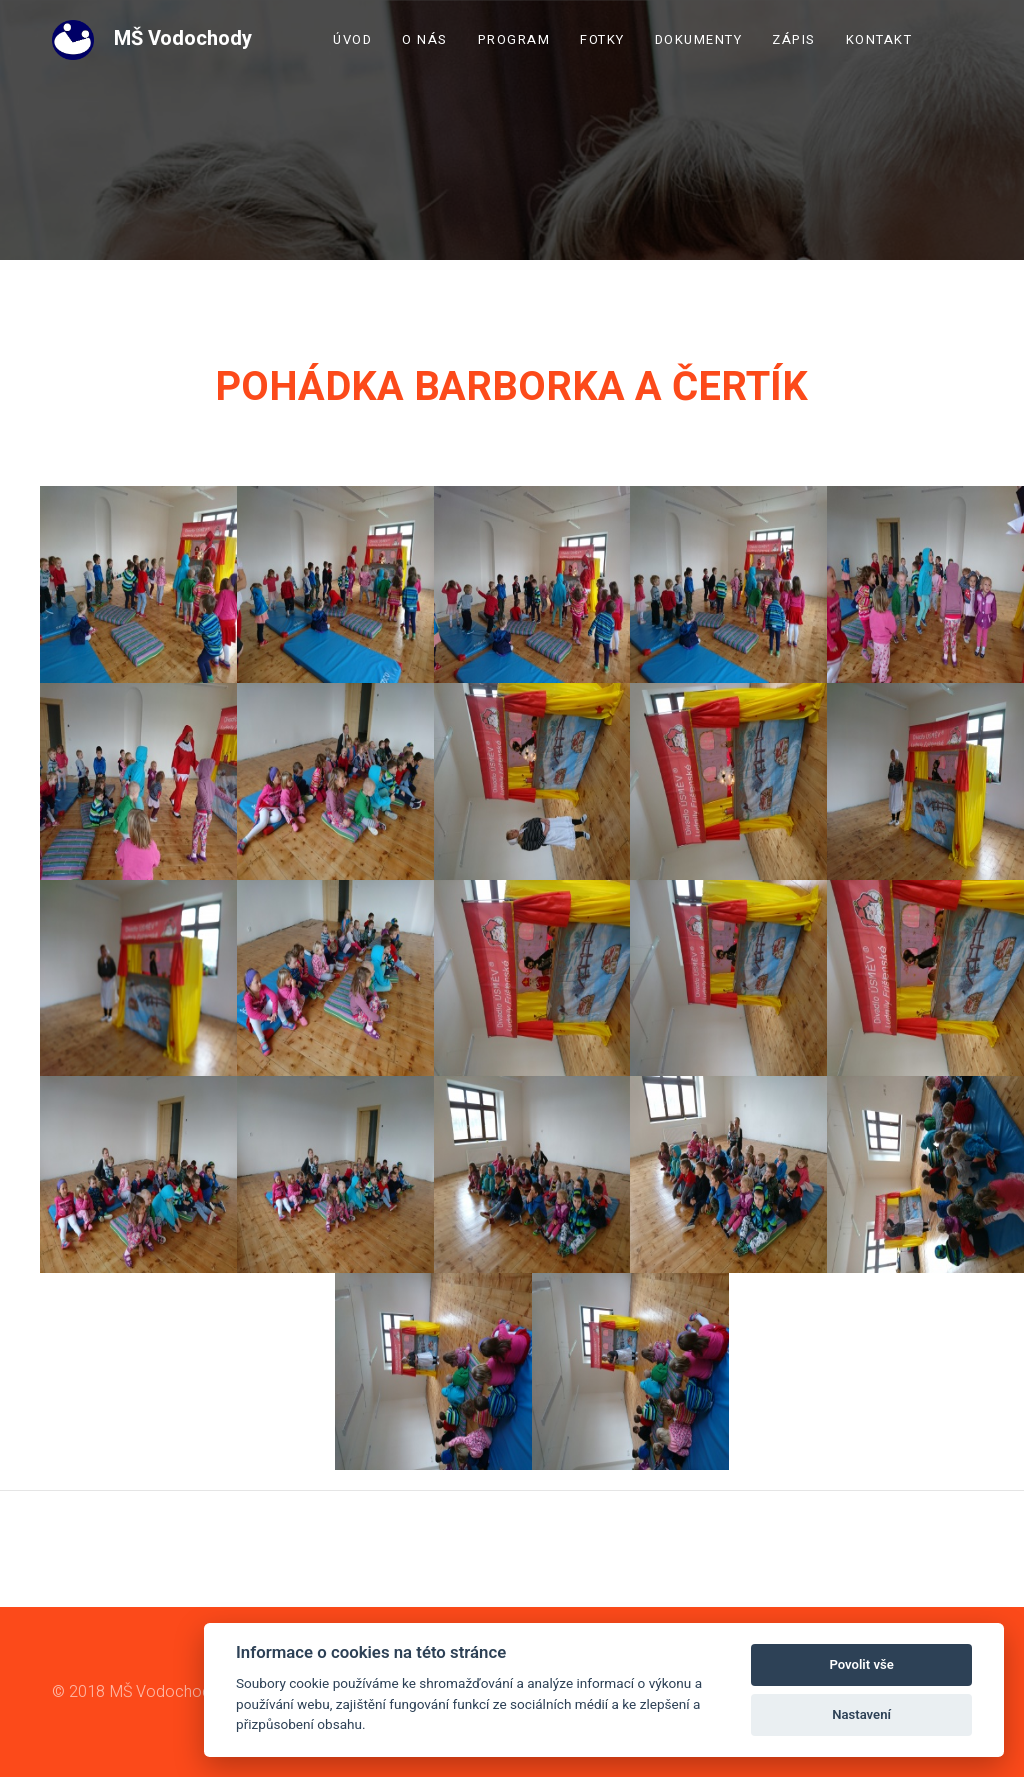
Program (514, 39)
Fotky (602, 39)
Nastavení (861, 1714)
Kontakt (879, 39)
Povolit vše (861, 1664)
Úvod (352, 39)
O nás (425, 39)
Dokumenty (699, 39)
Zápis (794, 39)
